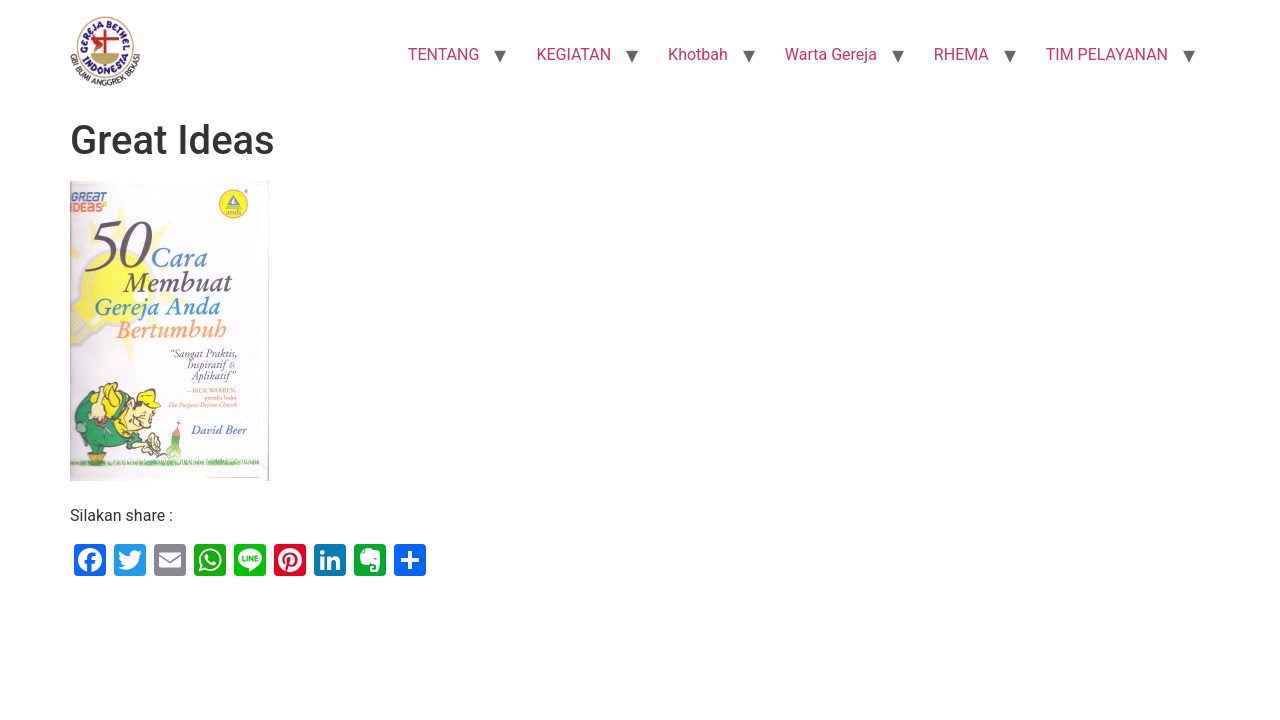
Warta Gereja (831, 54)
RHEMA (961, 54)
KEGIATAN (573, 54)
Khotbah (698, 54)
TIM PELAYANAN (1107, 54)
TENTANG (444, 54)
